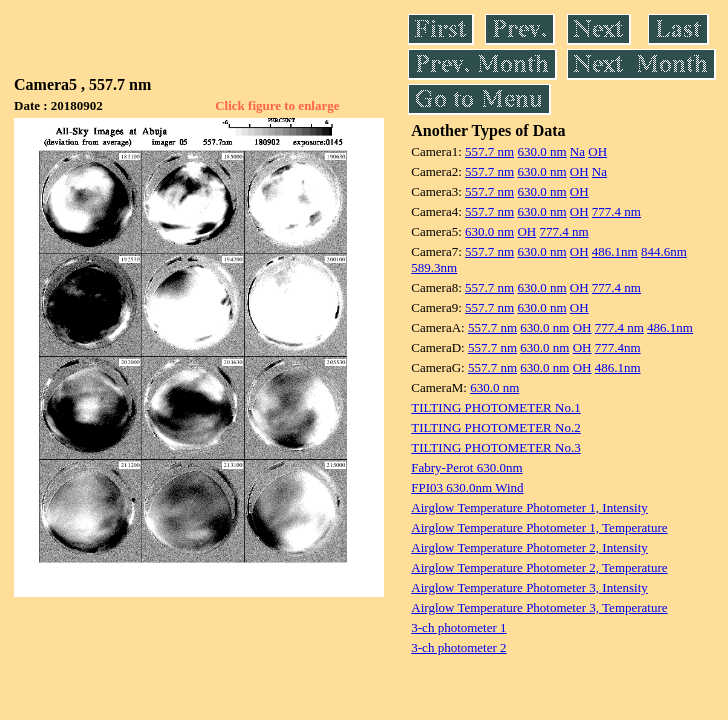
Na (577, 151)
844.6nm (664, 251)
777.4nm (618, 347)
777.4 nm (616, 211)
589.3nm (434, 267)
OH (597, 151)
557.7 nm (489, 151)
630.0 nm (541, 151)
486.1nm (615, 251)
